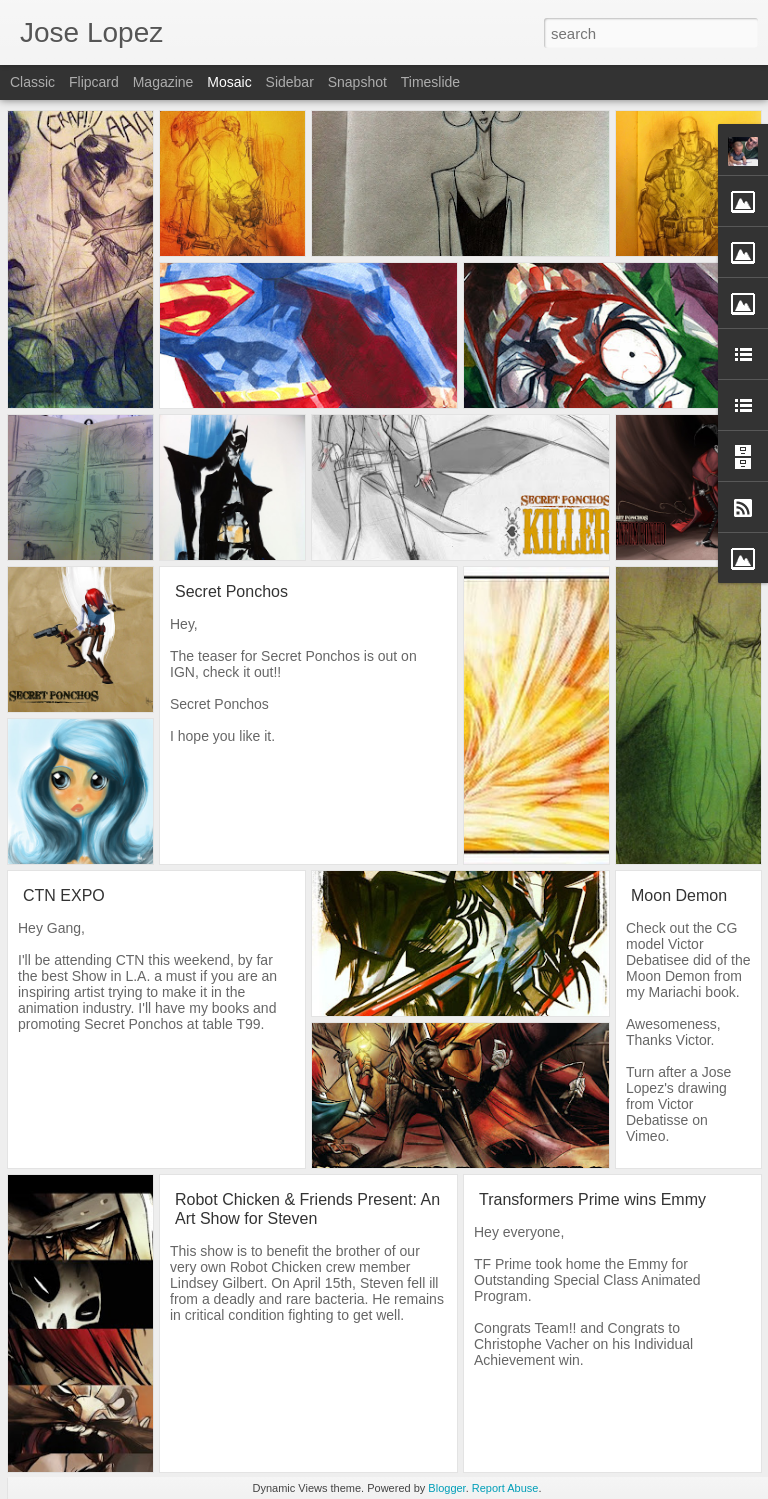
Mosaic (229, 82)
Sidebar (290, 82)
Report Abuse (505, 1488)
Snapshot (357, 82)
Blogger (446, 1488)
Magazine (163, 82)
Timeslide (430, 82)
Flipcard (94, 82)
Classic (32, 82)
